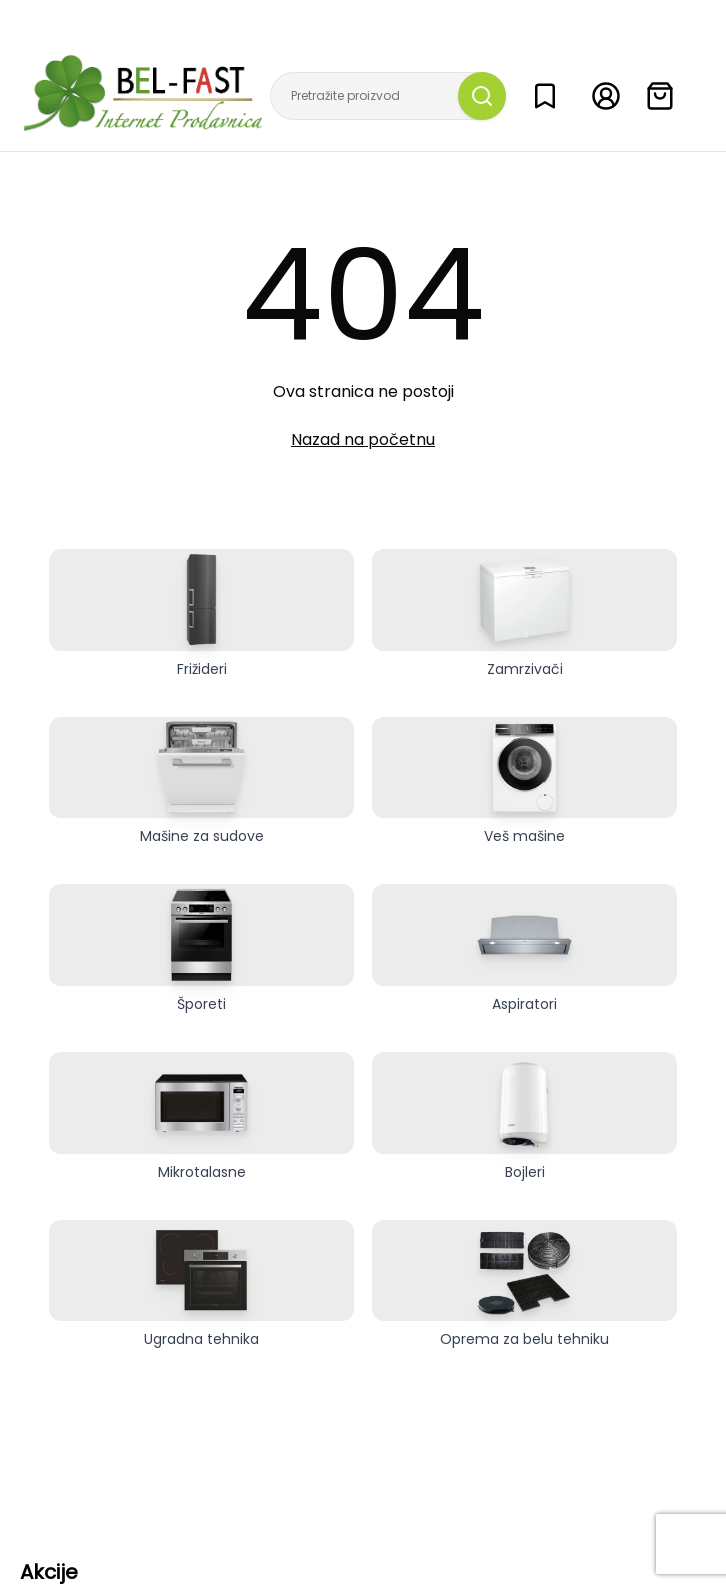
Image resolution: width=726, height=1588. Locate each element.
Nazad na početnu (363, 439)
